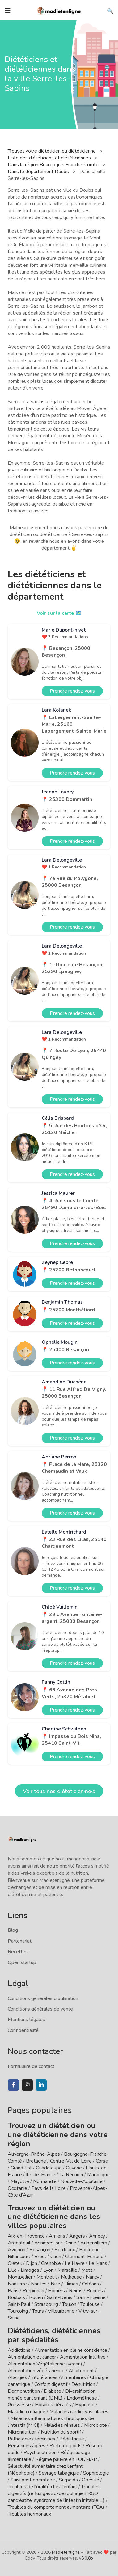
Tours (38, 2311)
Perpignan (33, 2290)
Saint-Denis (59, 2297)
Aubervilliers (93, 2242)
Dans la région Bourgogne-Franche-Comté (54, 164)
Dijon (31, 2263)
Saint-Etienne (91, 2297)
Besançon (39, 2249)
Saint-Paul (19, 2304)
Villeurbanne (61, 2311)
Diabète (52, 2391)
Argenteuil (19, 2242)
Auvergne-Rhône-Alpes (34, 2154)
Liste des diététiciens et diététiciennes (50, 157)
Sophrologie (96, 2473)
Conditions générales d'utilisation (43, 1998)
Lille (12, 2270)
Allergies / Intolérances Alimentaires (47, 2377)
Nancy (92, 2277)
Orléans (90, 2283)
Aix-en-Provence (26, 2236)
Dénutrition (83, 2384)
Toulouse (90, 2304)
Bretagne (36, 2161)
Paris (13, 2290)
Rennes (94, 2290)
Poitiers (56, 2290)
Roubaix (16, 2297)
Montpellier (20, 2277)
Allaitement (81, 2370)
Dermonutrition (24, 2391)
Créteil (15, 2263)
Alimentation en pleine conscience (71, 2350)
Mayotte (20, 2181)
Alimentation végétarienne (36, 2370)
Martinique (98, 2174)
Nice (55, 2283)
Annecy (97, 2236)
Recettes (18, 1951)
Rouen (36, 2297)
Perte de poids (65, 2445)
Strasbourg (46, 2304)
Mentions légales (26, 2019)
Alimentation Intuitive (83, 2357)
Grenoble (51, 2263)
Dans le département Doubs (39, 171)
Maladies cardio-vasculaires (78, 2411)
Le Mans (98, 2263)
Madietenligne (66, 2552)
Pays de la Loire (48, 2188)
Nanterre (17, 2283)
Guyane (74, 2167)
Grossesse (19, 2404)
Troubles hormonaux (29, 2514)
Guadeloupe (49, 2167)
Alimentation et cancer (32, 2357)
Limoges (30, 2270)
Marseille (67, 2270)
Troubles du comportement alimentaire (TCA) (56, 2507)
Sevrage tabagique (59, 2473)
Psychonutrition (40, 2452)
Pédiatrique (71, 2438)
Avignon (16, 2249)
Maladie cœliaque (26, 2411)
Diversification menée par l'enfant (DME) (51, 2394)
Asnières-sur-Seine (55, 2242)
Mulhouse (71, 2277)
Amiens (57, 2236)
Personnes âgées (26, 2445)
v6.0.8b (86, 2558)
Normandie (45, 2181)
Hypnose (85, 2404)
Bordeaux (64, 2249)
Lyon (48, 2270)
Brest (40, 2256)
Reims (75, 2290)
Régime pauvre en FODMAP (66, 2459)
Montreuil (46, 2277)
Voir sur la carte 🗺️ (59, 613)
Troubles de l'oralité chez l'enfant (42, 2486)
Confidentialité (23, 2030)
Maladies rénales (62, 2425)
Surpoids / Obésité (79, 2479)
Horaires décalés (53, 2404)
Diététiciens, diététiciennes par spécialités (54, 2335)
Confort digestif (50, 2384)
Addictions (19, 2350)
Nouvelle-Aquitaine (82, 2181)
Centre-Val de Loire (71, 2161)
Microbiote (96, 2425)
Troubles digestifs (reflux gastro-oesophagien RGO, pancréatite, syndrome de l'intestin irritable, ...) (56, 2493)
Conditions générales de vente (40, 2009)
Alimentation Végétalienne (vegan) (45, 2363)
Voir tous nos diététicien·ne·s (59, 1791)
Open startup (22, 1962)
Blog (13, 1930)
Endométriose (82, 2398)
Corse (102, 2161)
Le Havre (75, 2263)
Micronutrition (22, 2432)
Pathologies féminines (31, 2438)
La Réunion (71, 2174)
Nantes (39, 2283)
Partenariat (20, 1941)
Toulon (69, 2304)
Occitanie (17, 2188)
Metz (86, 2270)
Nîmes (71, 2283)
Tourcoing (18, 2311)
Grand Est (21, 2167)
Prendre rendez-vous (72, 691)
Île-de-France (40, 2174)
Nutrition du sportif (61, 2432)
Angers (77, 2236)
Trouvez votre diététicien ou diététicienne (52, 151)
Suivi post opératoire (33, 2479)
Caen (55, 2256)
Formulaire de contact (31, 2066)
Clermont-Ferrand (84, 2256)
